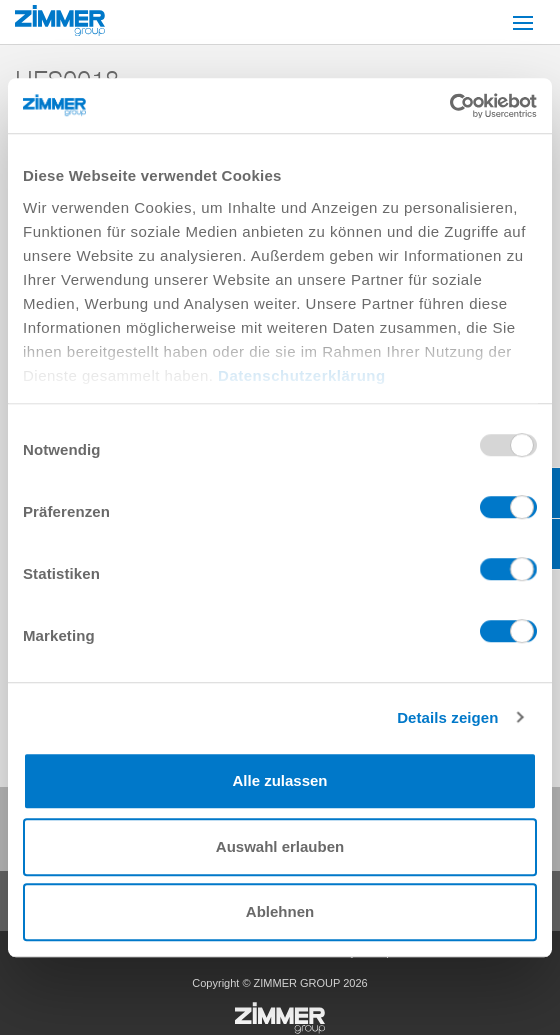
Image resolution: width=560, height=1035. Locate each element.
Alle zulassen (279, 780)
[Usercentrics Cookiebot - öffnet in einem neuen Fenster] (449, 106)
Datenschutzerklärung (302, 375)
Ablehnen (280, 911)
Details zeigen (447, 717)
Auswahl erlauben (280, 846)
